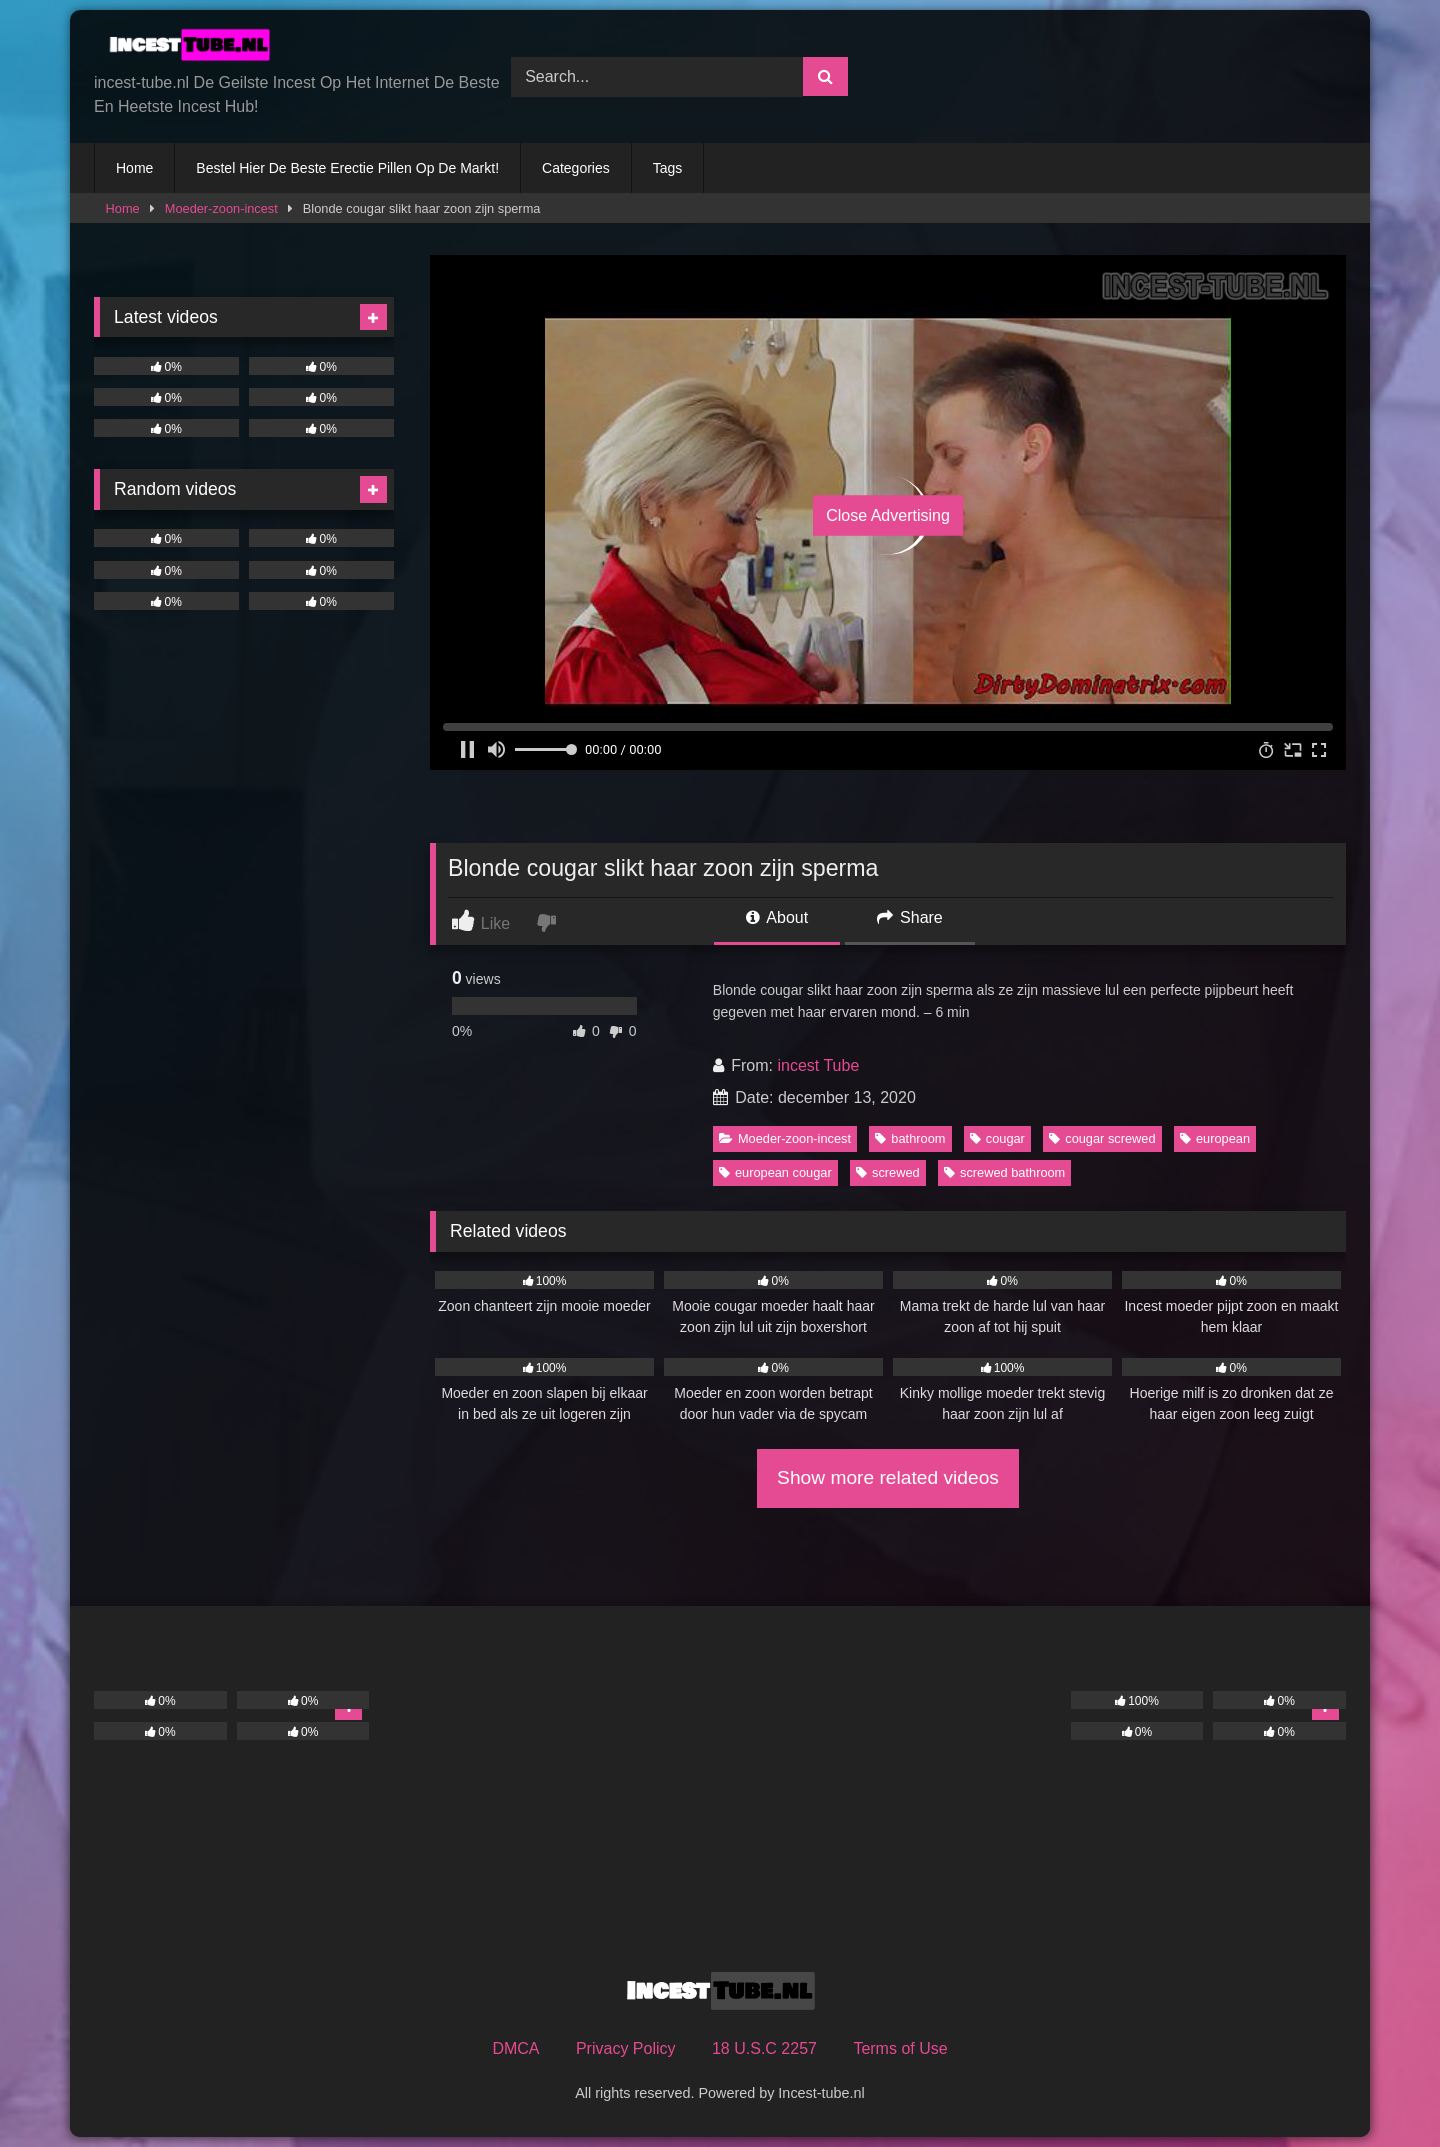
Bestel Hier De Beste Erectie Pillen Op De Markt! (347, 168)
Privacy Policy (626, 2048)
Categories (576, 168)
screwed (888, 1172)
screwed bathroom (1004, 1172)
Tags (668, 168)
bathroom (910, 1138)
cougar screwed (1102, 1138)
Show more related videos (888, 1477)
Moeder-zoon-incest (221, 208)
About (777, 917)
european (1215, 1138)
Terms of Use (900, 2048)
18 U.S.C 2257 (764, 2048)
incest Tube (818, 1065)
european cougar (775, 1172)
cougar (997, 1138)
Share (910, 917)
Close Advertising (888, 515)
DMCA (515, 2048)
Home (134, 168)
